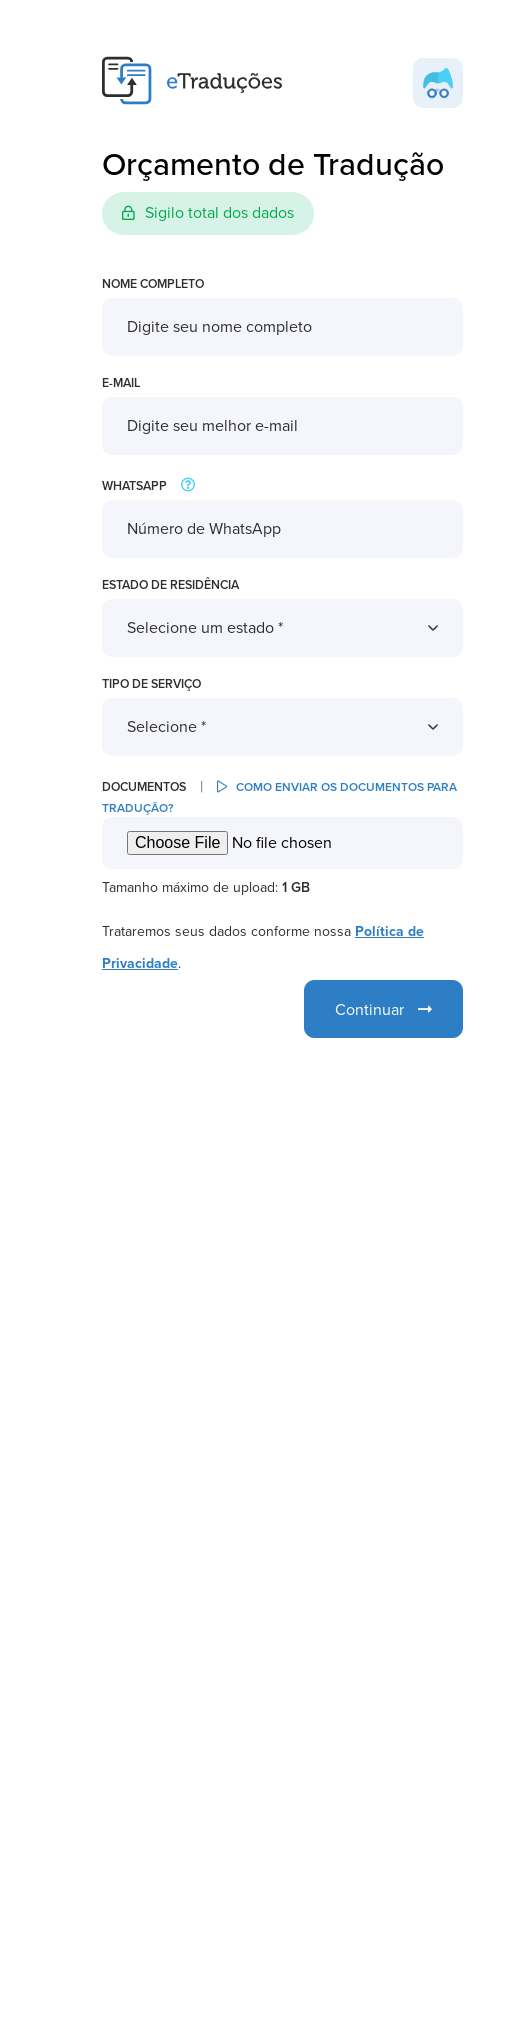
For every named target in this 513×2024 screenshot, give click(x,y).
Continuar (383, 1010)
